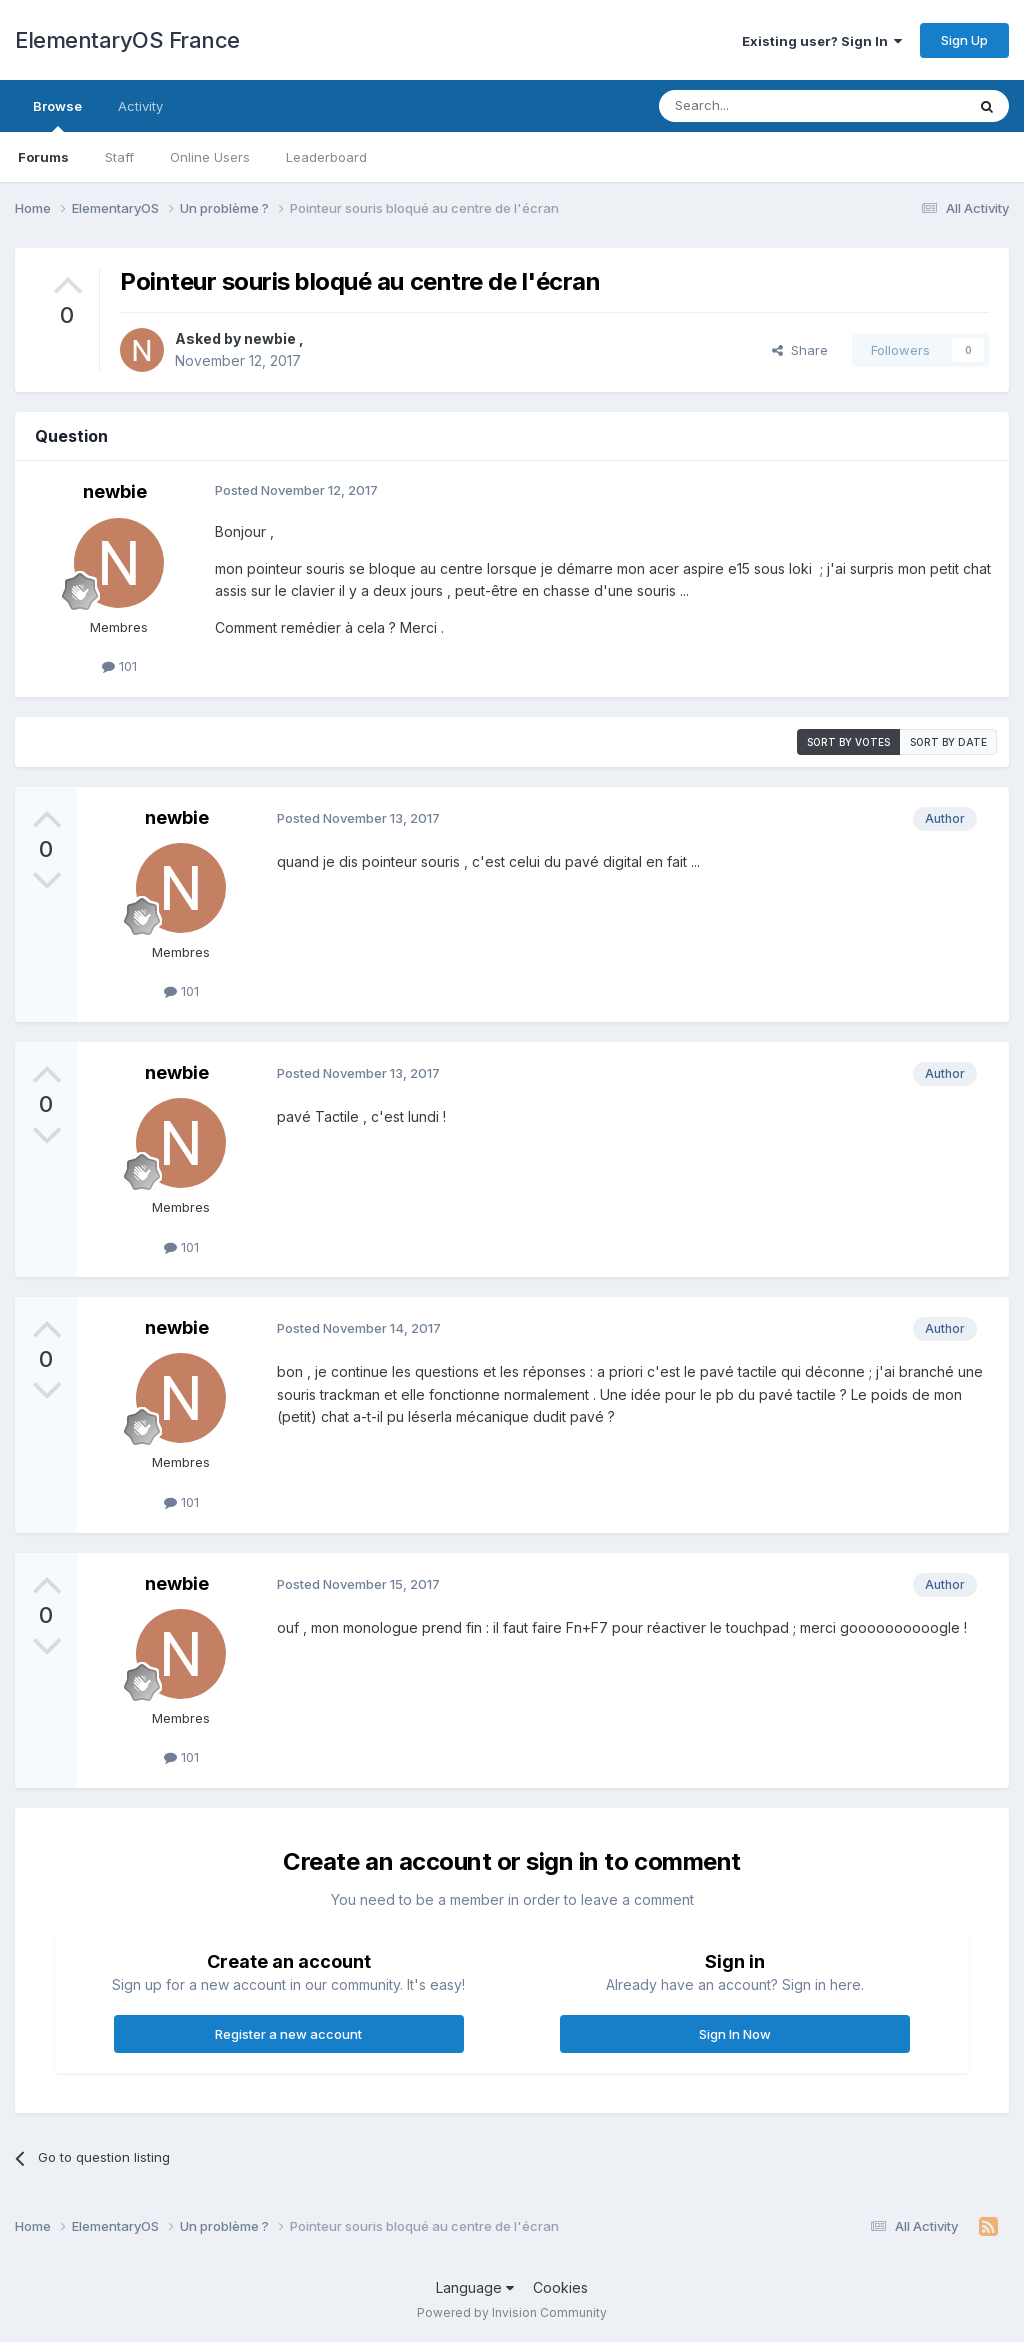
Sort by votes (848, 742)
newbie (271, 338)
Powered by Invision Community (512, 2312)
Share (800, 350)
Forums (43, 157)
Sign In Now (735, 2034)
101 (119, 666)
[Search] (761, 106)
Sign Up (964, 40)
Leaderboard (326, 157)
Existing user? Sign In (822, 41)
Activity (140, 106)
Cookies (560, 2287)
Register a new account (288, 2034)
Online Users (210, 157)
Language (475, 2287)
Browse (57, 115)
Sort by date (948, 742)
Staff (119, 157)
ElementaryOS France (127, 40)
